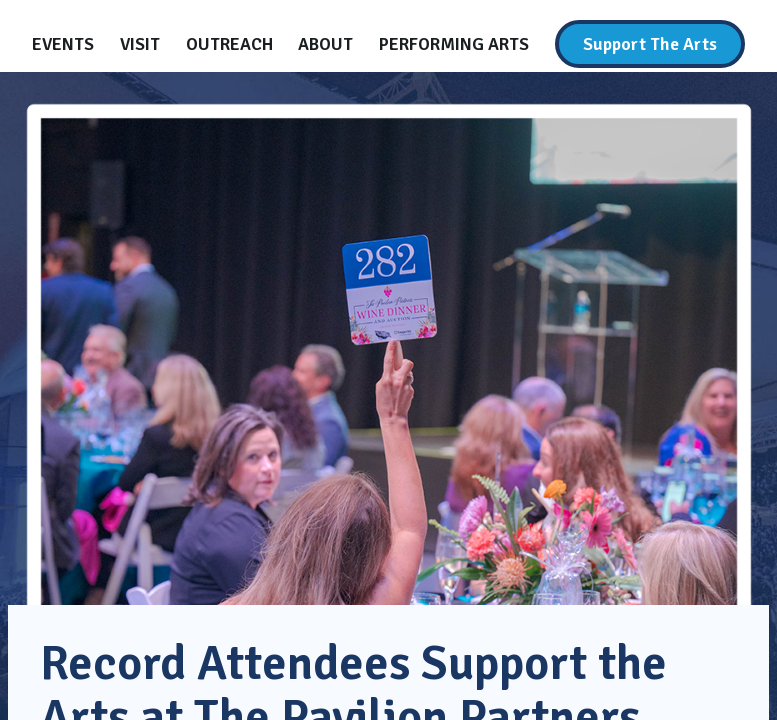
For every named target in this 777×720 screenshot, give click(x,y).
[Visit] (140, 44)
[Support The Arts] (650, 44)
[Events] (63, 44)
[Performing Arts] (454, 44)
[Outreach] (229, 44)
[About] (325, 44)
